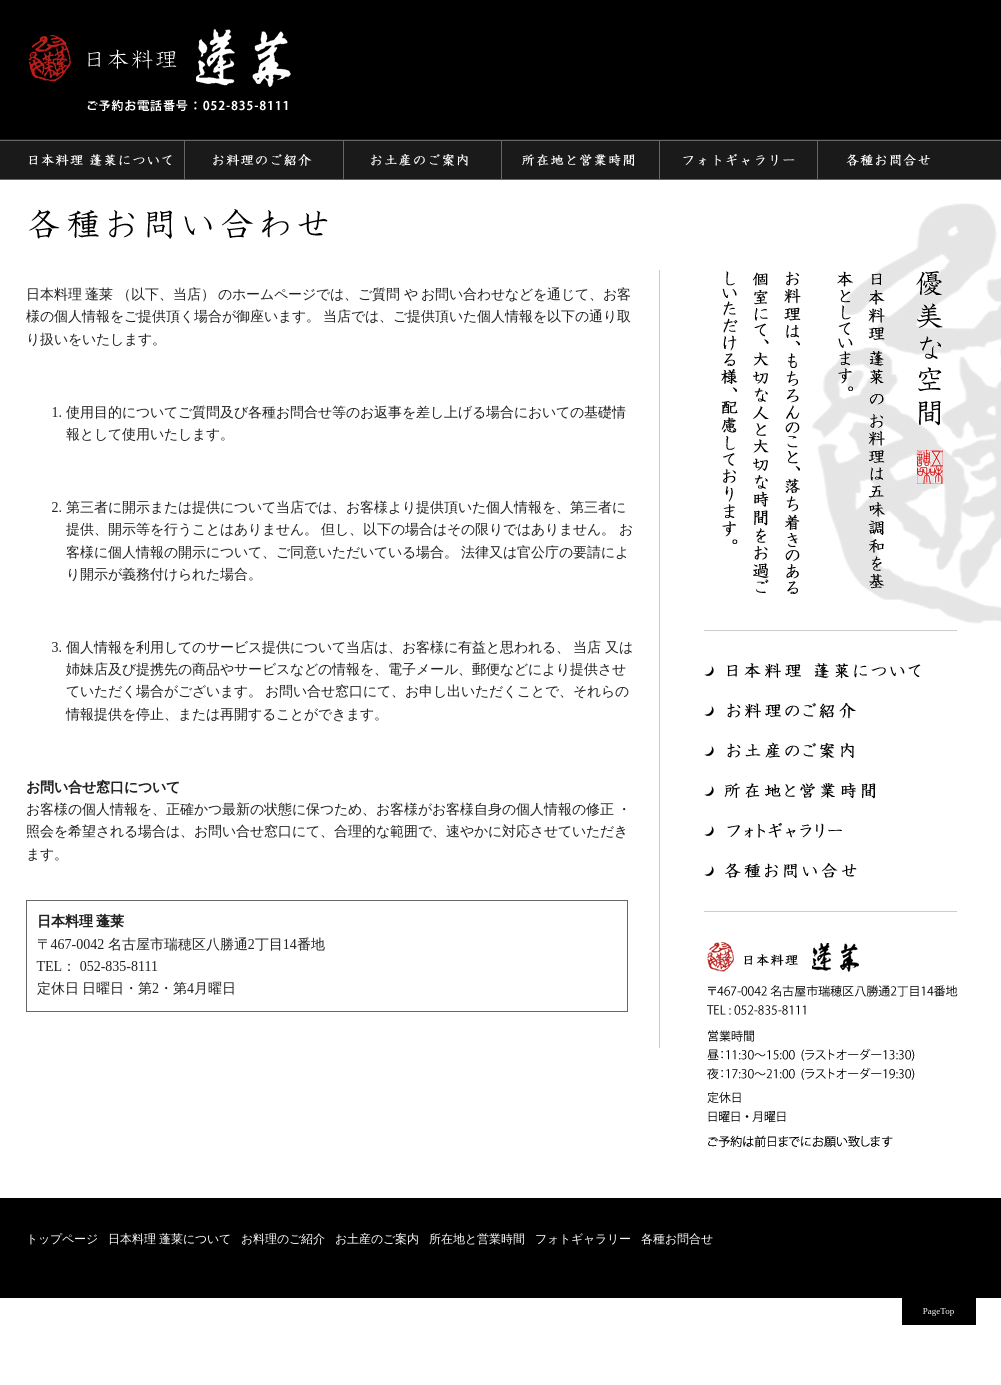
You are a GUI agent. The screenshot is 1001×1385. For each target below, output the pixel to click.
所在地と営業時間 (477, 1239)
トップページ (62, 1239)
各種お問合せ (677, 1239)
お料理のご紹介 (283, 1239)
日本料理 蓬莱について (169, 1239)
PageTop (938, 1311)
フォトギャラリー (583, 1239)
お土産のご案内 (377, 1239)
